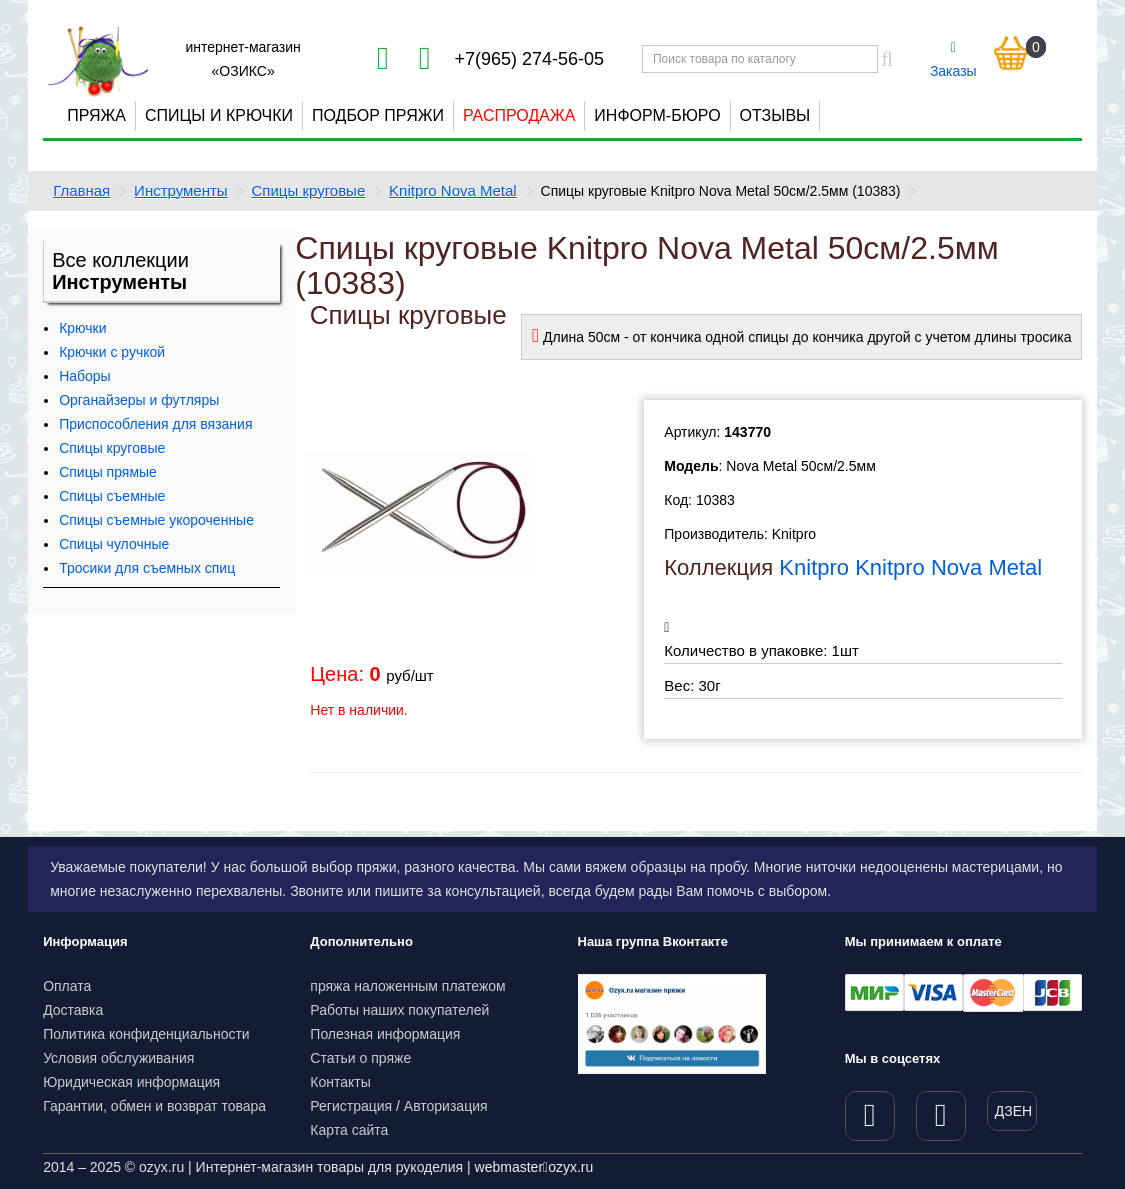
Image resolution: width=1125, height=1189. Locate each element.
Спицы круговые (309, 190)
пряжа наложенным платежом (407, 986)
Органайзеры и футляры (139, 400)
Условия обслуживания (118, 1058)
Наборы (85, 376)
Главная (81, 190)
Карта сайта (349, 1130)
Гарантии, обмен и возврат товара (154, 1106)
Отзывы (775, 115)
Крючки (82, 328)
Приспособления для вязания (155, 424)
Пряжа (96, 115)
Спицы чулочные (114, 544)
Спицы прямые (108, 472)
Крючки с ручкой (112, 352)
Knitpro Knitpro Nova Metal (910, 567)
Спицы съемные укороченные (156, 520)
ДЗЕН (1013, 1111)
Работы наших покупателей (399, 1010)
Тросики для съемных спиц (147, 568)
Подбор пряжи (378, 115)
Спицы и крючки (219, 115)
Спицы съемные (112, 496)
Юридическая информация (131, 1082)
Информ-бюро (657, 115)
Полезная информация (385, 1034)
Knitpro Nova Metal (453, 190)
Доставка (73, 1010)
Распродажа (519, 115)
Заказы (953, 60)
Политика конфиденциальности (146, 1034)
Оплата (67, 986)
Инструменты (181, 190)
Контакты (340, 1082)
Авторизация (446, 1106)
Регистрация (351, 1106)
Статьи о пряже (360, 1058)
